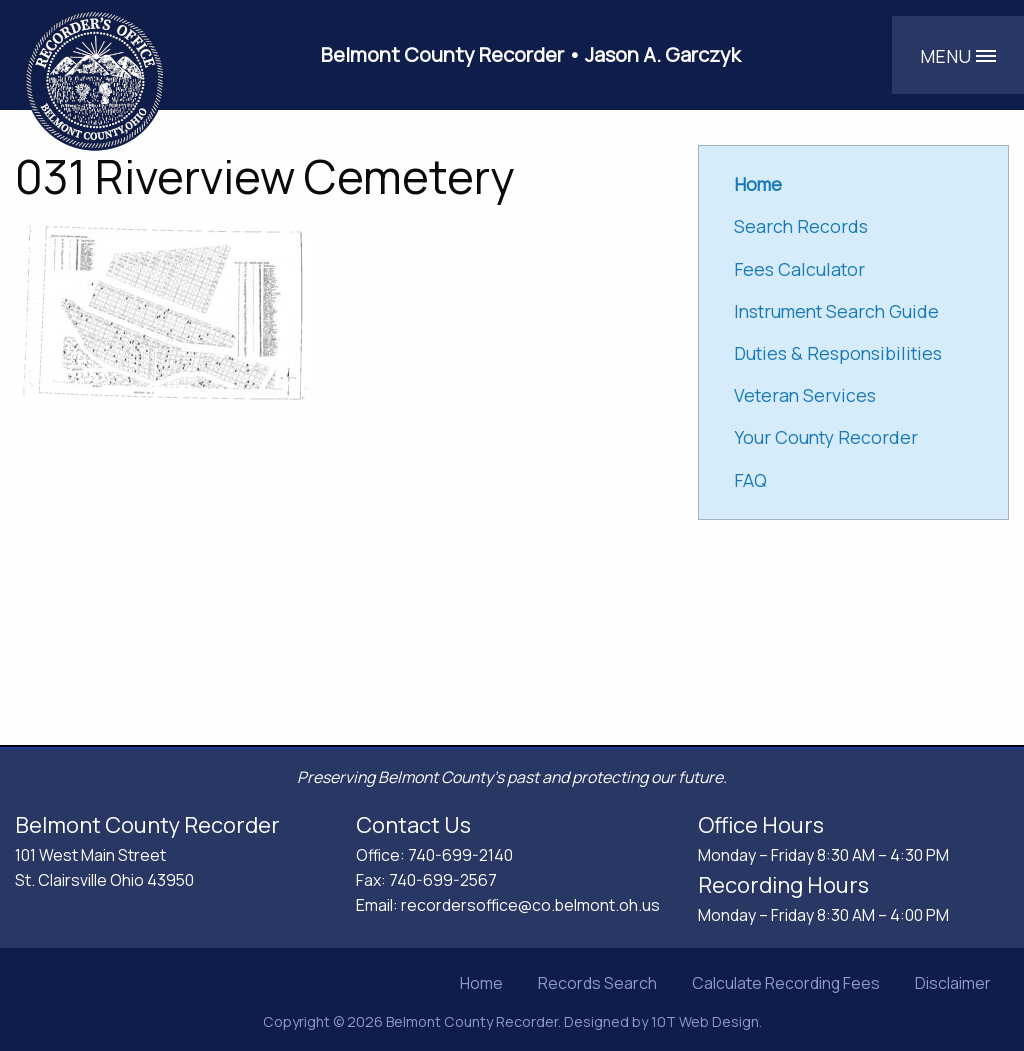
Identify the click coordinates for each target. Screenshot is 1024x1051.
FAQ (750, 480)
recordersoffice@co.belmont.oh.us (530, 905)
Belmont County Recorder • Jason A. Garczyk (531, 54)
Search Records (801, 226)
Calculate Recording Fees (786, 983)
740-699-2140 (460, 855)
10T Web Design (705, 1021)
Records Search (597, 983)
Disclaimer (953, 983)
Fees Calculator (799, 269)
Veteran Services (805, 395)
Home (481, 983)
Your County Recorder (826, 437)
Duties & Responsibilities (838, 353)
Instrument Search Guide (836, 311)
